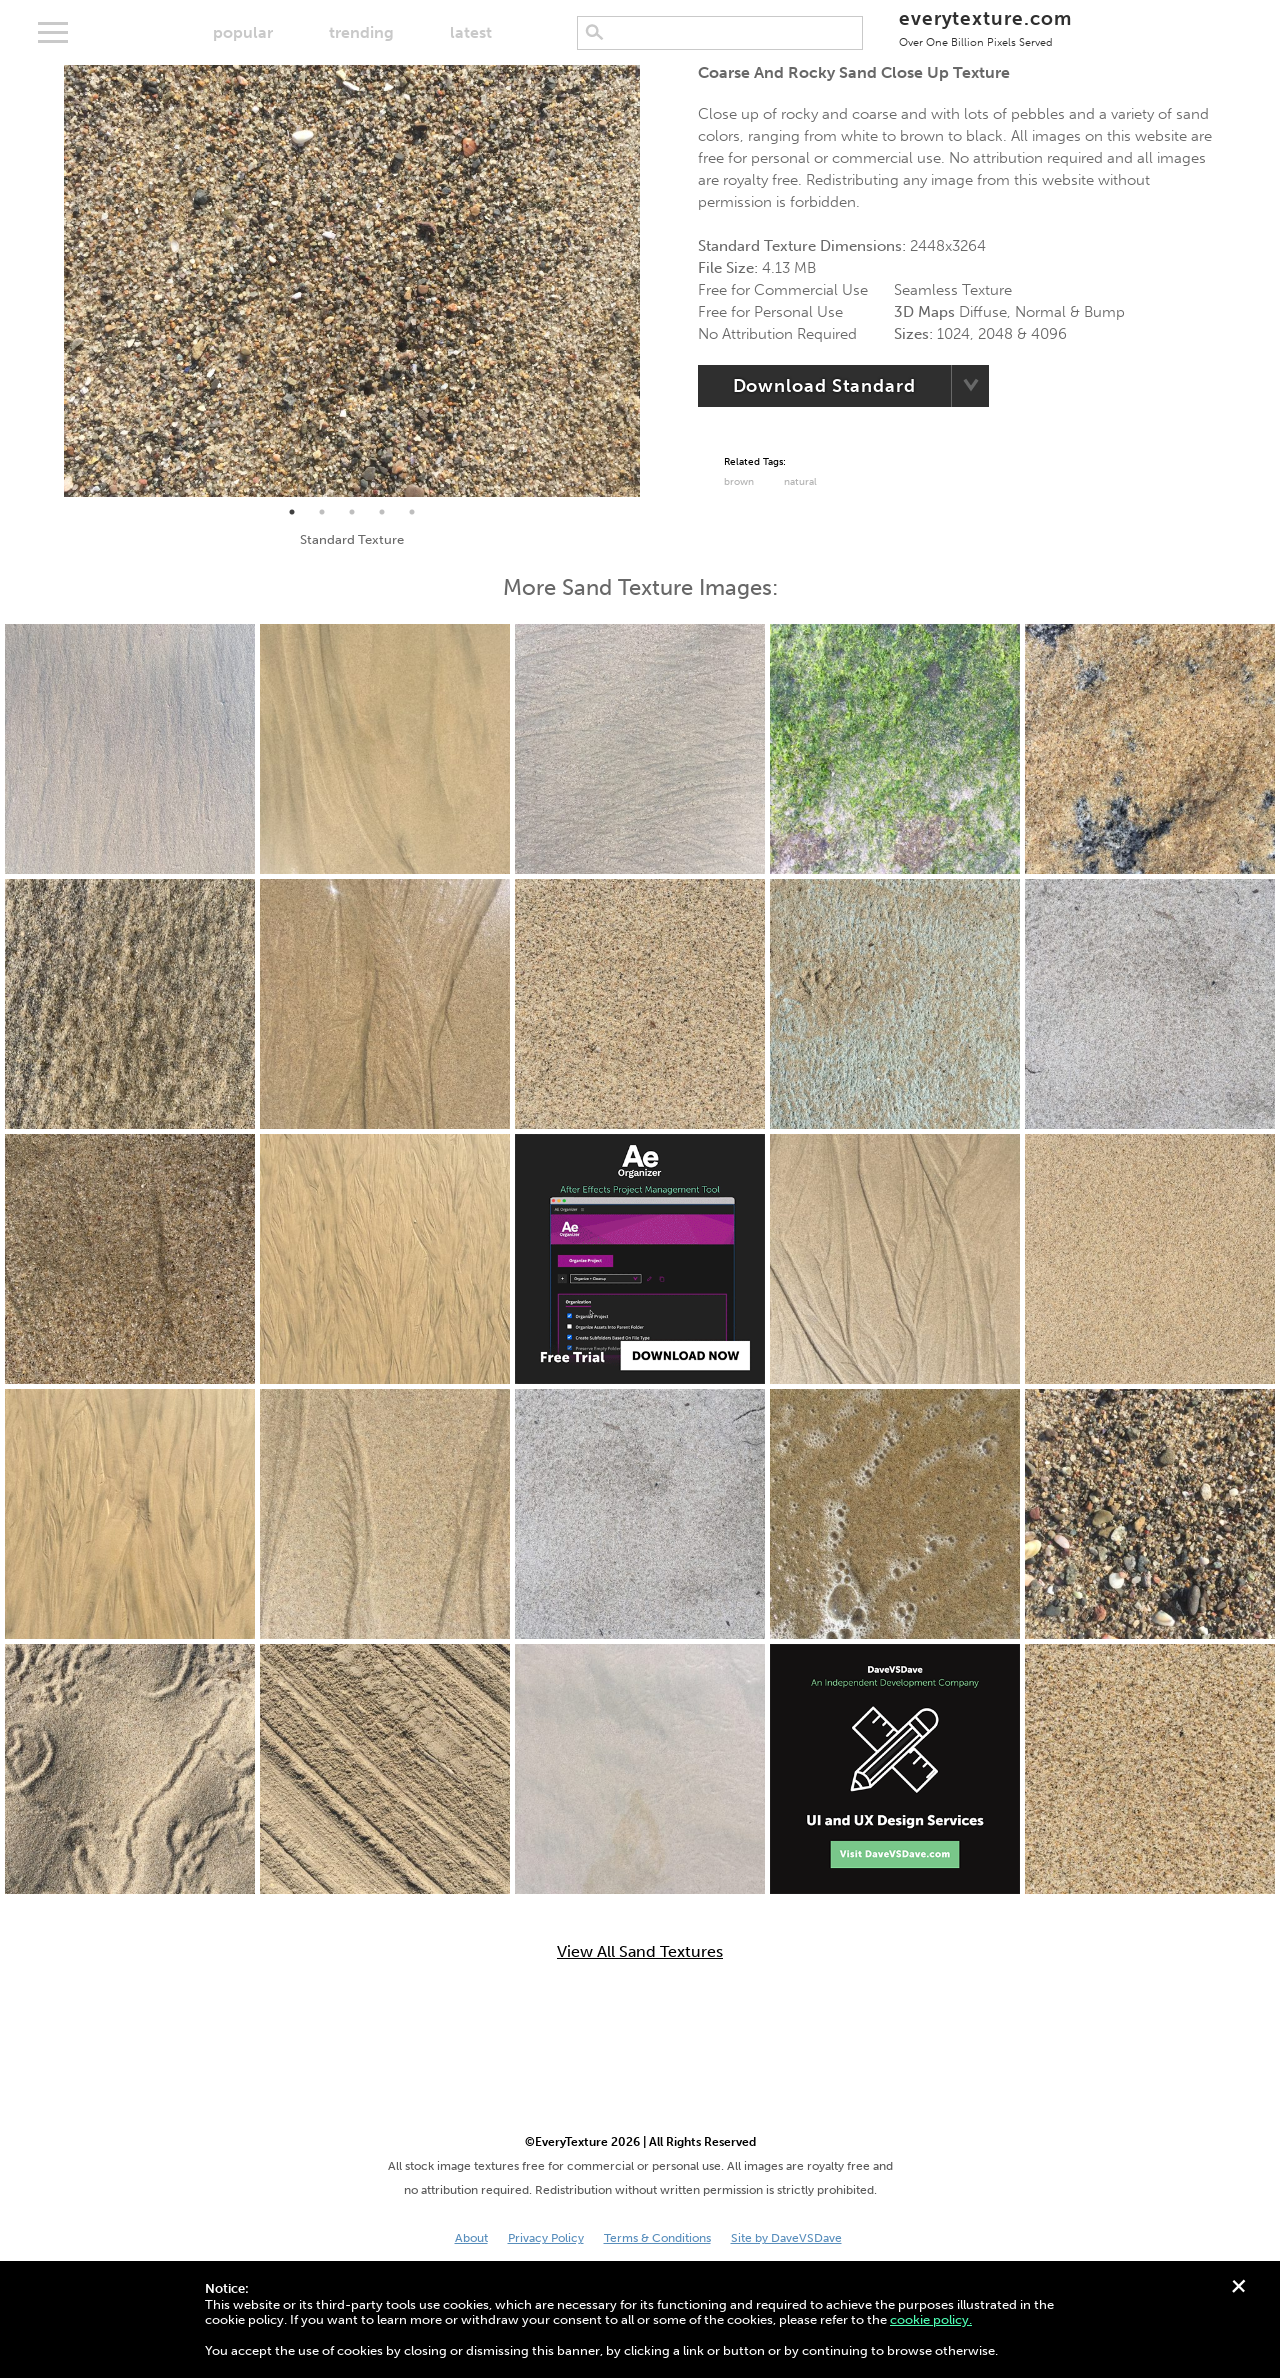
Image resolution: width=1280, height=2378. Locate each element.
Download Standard (824, 386)
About (471, 2238)
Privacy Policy (546, 2238)
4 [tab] (382, 512)
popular (243, 32)
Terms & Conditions (657, 2238)
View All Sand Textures (640, 1952)
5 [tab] (412, 512)
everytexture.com (985, 27)
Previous (49, 281)
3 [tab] (352, 512)
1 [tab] (292, 512)
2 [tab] (322, 512)
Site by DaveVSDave (786, 2238)
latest (471, 32)
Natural (800, 482)
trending (361, 32)
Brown (739, 482)
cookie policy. (931, 2319)
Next (655, 281)
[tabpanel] (352, 281)
